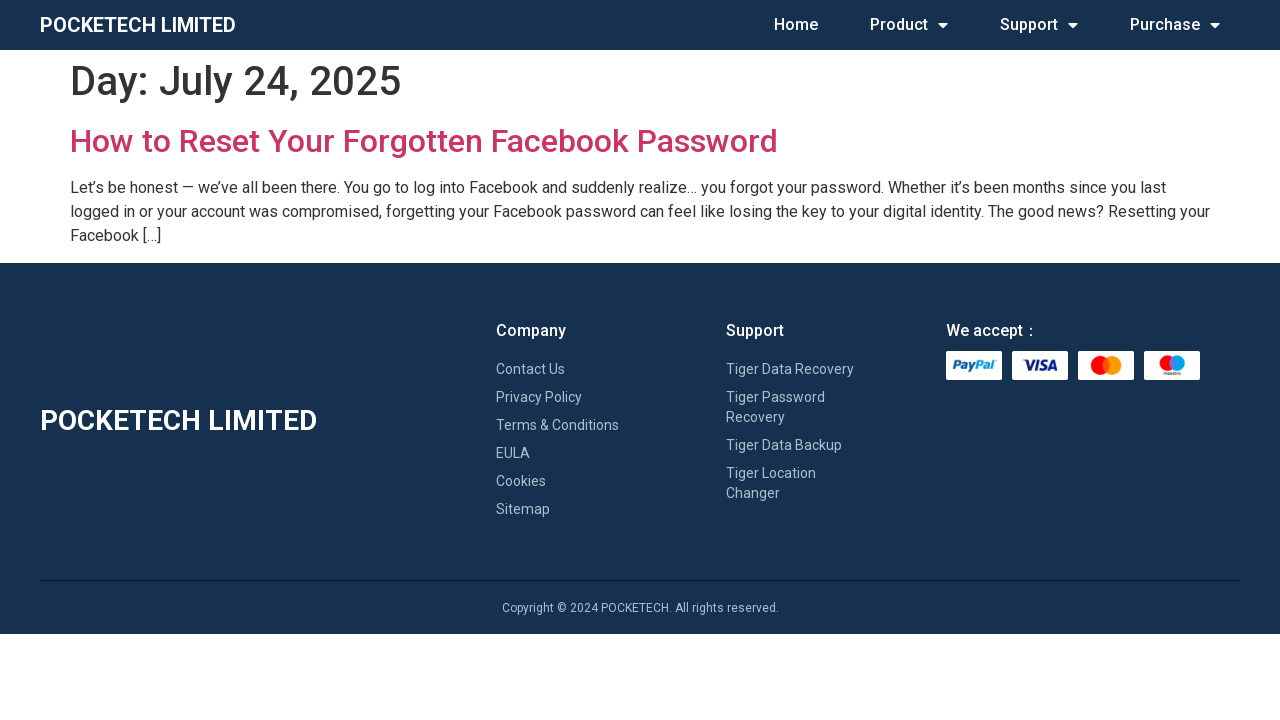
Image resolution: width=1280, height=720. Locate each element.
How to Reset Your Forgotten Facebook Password (424, 141)
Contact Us (530, 369)
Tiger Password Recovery (775, 407)
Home (796, 24)
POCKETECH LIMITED (138, 25)
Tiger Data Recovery (790, 369)
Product (909, 25)
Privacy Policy (539, 397)
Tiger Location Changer (771, 483)
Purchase (1175, 25)
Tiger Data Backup (784, 445)
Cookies (521, 481)
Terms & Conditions (557, 425)
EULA (513, 453)
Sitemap (523, 509)
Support (1039, 25)
